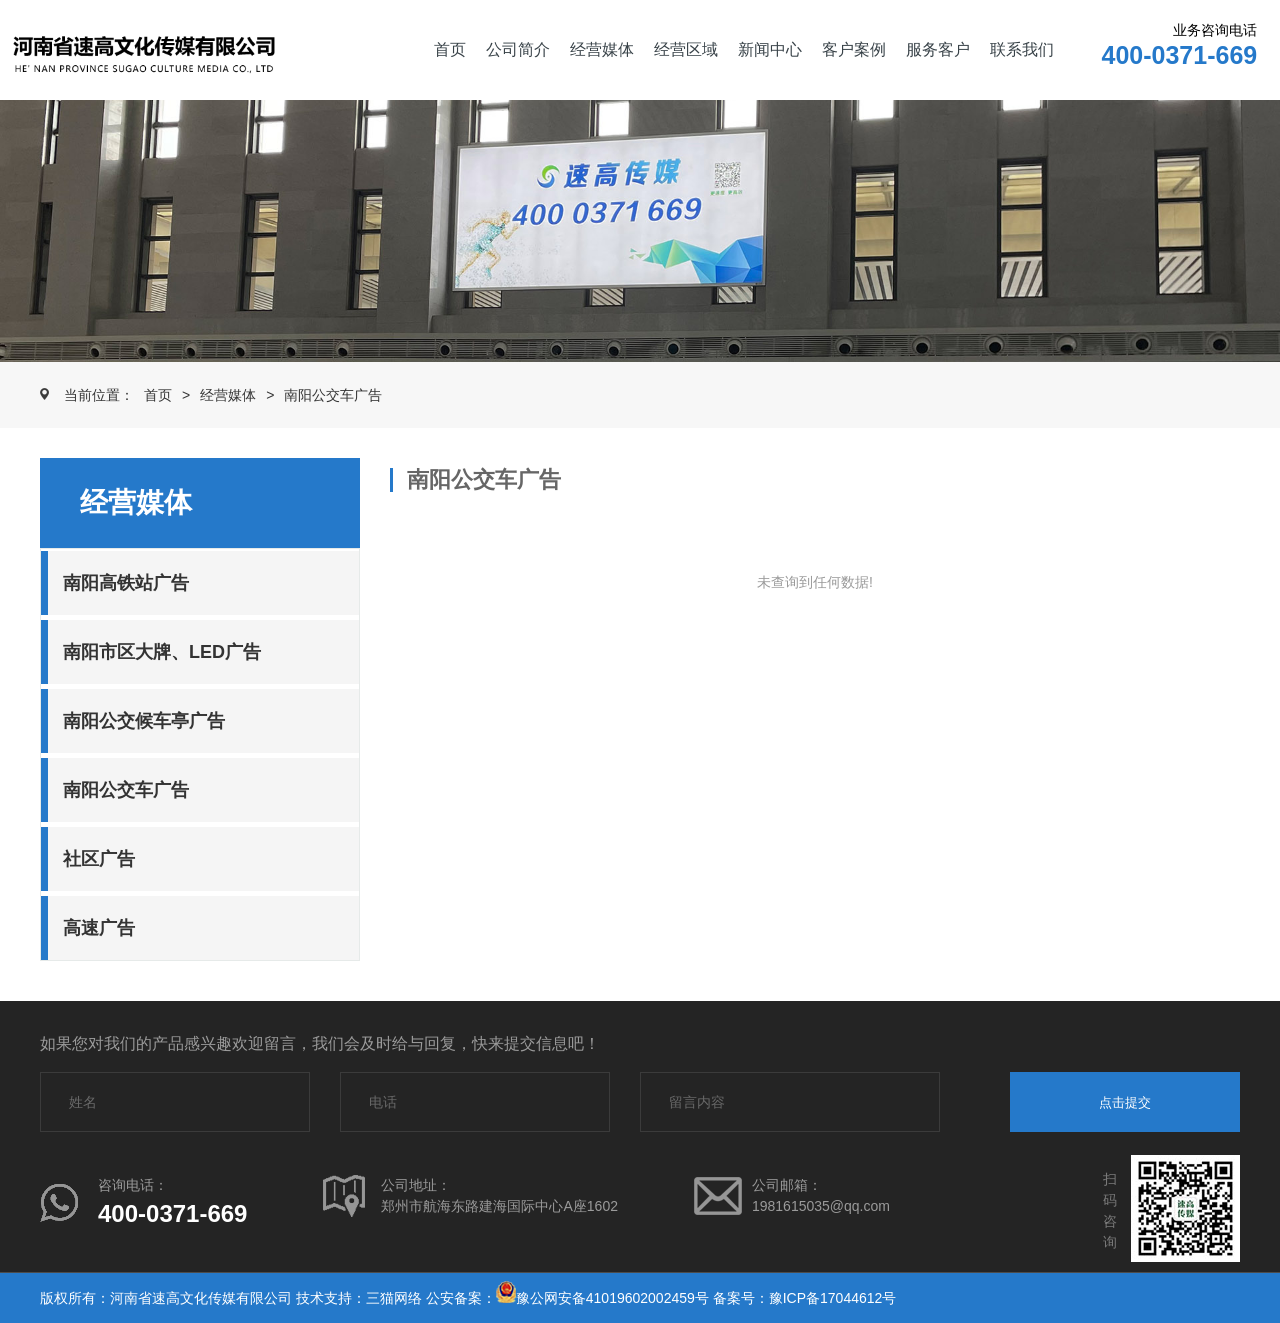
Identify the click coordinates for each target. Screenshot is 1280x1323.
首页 (450, 49)
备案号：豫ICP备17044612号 (805, 1298)
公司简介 (518, 49)
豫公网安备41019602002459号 (612, 1298)
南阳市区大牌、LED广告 (162, 652)
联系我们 (1022, 49)
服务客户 (938, 49)
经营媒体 (602, 49)
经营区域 (686, 49)
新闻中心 (770, 49)
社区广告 (99, 859)
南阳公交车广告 (333, 395)
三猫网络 (394, 1298)
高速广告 (99, 928)
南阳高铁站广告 (126, 583)
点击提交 (1125, 1102)
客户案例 (854, 49)
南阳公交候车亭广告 (144, 721)
